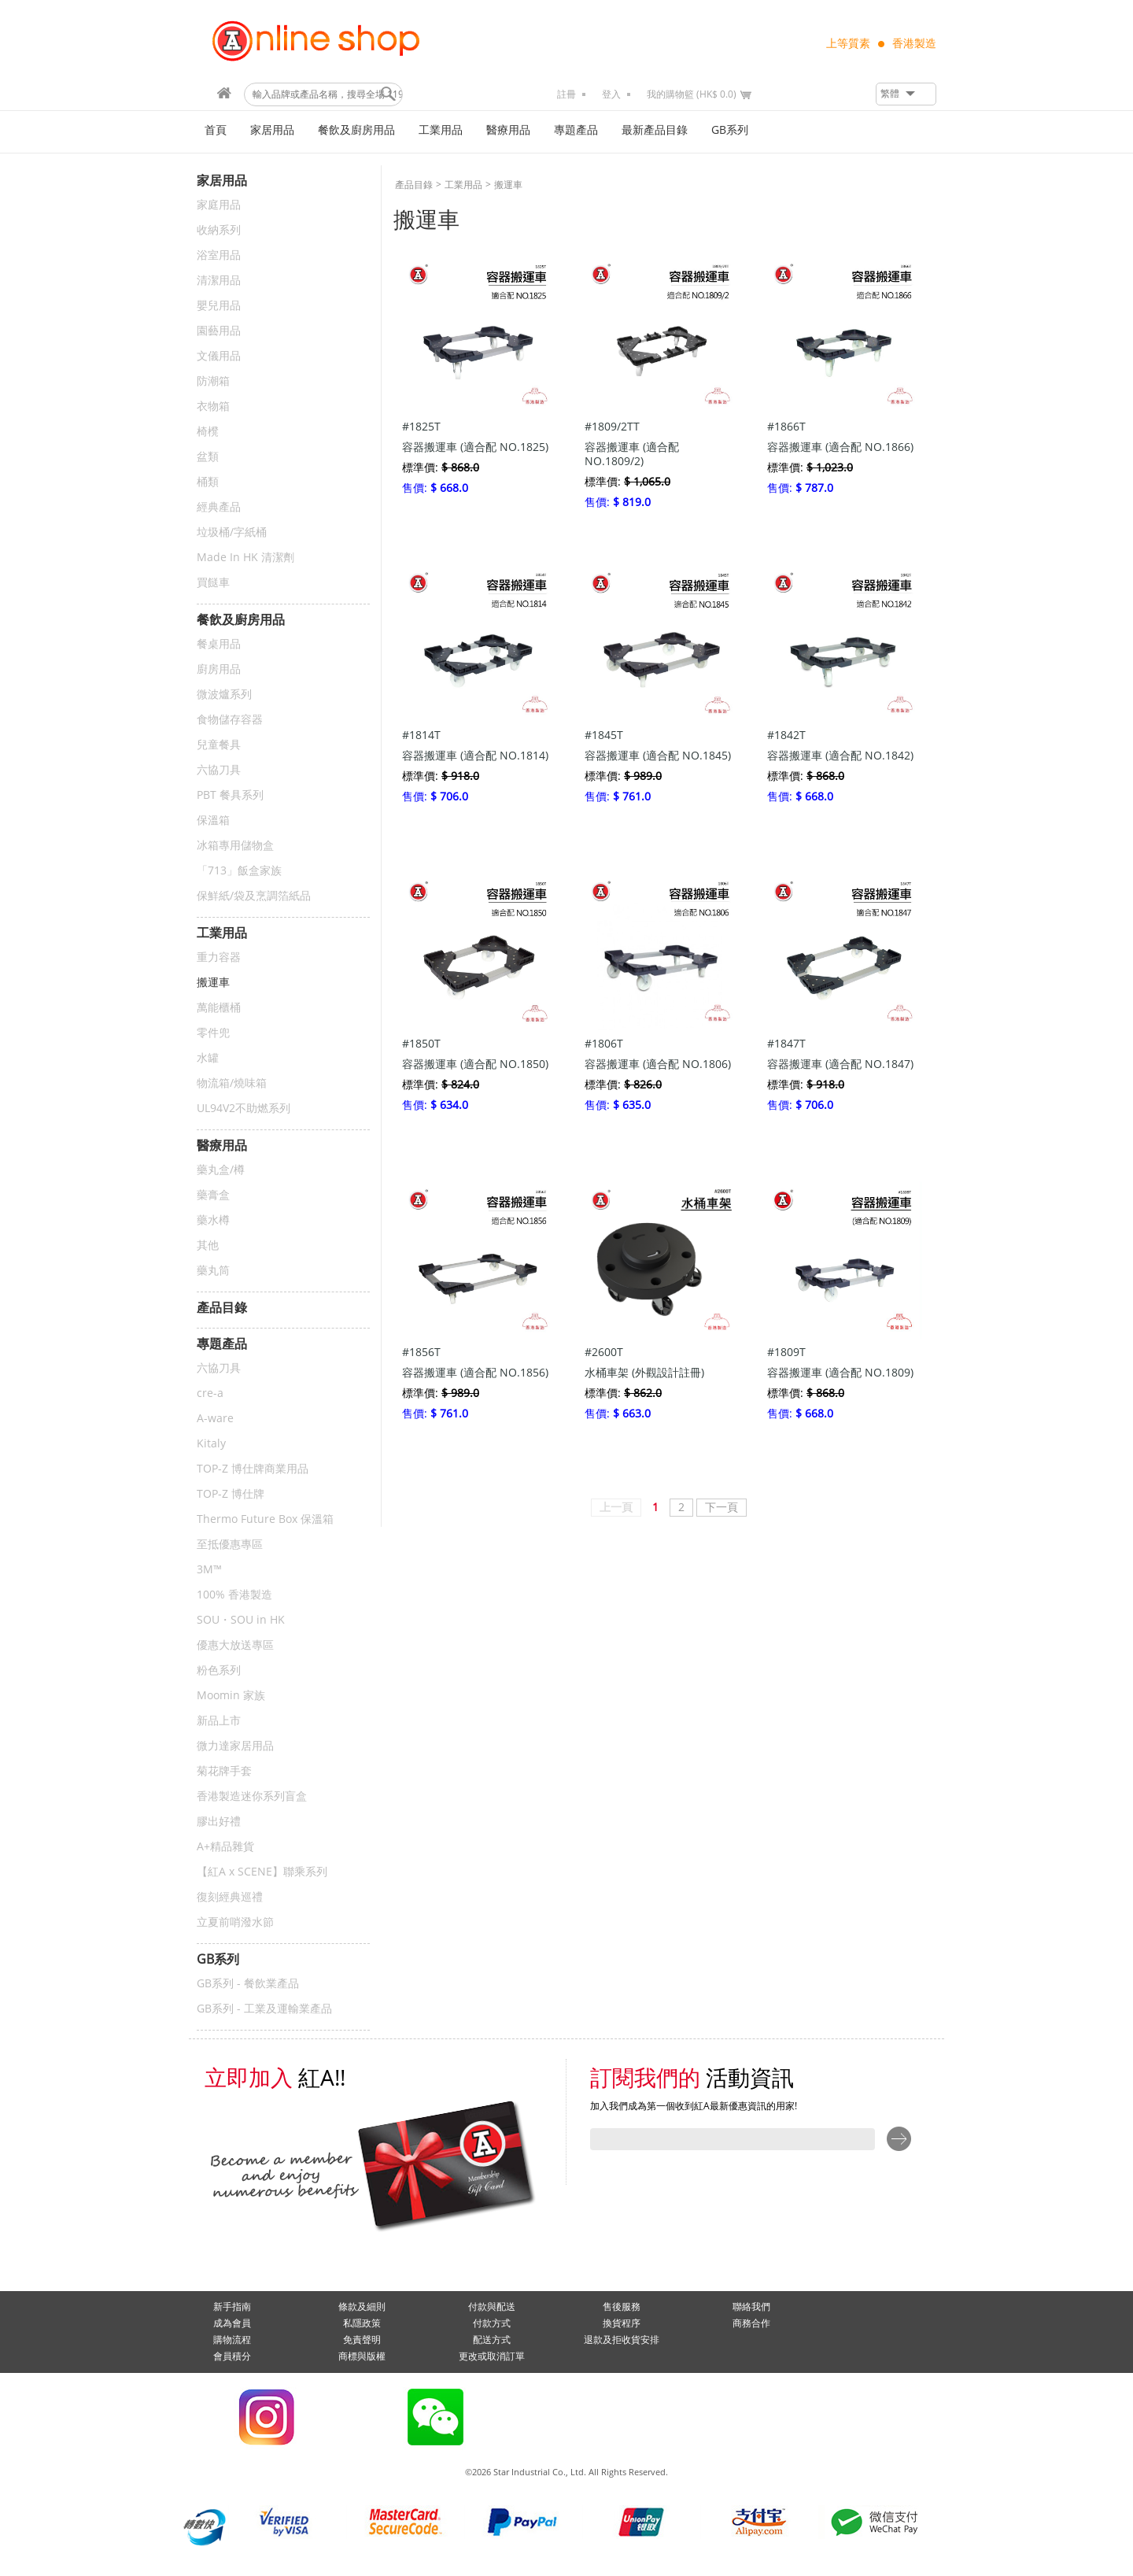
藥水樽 (213, 1220)
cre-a (210, 1393)
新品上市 (219, 1721)
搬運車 (213, 982)
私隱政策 (362, 2323)
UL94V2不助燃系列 (243, 1108)
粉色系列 (219, 1670)
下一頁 (721, 1507)
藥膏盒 (213, 1195)
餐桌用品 (219, 644)
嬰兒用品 (219, 305)
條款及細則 (362, 2306)
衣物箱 (213, 406)
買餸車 (213, 582)
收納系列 (219, 230)
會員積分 (232, 2356)
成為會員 (232, 2323)
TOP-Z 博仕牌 (230, 1494)
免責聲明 (362, 2339)
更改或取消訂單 (492, 2356)
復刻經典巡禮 (230, 1897)
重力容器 (219, 957)
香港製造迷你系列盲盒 (252, 1796)
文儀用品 (219, 356)
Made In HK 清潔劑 (245, 557)
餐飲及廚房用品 (356, 130)
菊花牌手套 (224, 1771)
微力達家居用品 (235, 1746)
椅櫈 (208, 431)
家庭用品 (219, 205)
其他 (208, 1245)
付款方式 (492, 2323)
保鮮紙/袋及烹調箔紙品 (254, 896)
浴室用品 (219, 255)
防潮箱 (213, 381)
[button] (906, 94)
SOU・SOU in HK (241, 1620)
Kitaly (211, 1444)
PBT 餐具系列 (230, 795)
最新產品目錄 (655, 130)
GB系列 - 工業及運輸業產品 (264, 2009)
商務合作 (751, 2323)
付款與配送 (491, 2306)
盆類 (208, 457)
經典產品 (219, 507)
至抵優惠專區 (230, 1544)
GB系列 (729, 130)
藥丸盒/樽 (221, 1170)
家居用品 (272, 130)
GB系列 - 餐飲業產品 (248, 1983)
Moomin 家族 (231, 1695)
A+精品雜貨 (225, 1846)
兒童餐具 (219, 745)
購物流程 (232, 2339)
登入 (611, 94)
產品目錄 (414, 184)
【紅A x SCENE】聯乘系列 (262, 1872)
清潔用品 (219, 280)
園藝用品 (219, 331)
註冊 (566, 94)
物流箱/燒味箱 (232, 1083)
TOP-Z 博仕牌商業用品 (252, 1469)
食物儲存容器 (230, 719)
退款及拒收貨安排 (621, 2339)
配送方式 (492, 2339)
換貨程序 (621, 2323)
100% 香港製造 (234, 1595)
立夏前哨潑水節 (235, 1922)
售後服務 (621, 2306)
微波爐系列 (224, 694)
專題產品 (576, 130)
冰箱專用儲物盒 (235, 845)
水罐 (208, 1058)
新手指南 (232, 2306)
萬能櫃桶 (219, 1008)
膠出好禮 (219, 1821)
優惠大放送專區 (235, 1645)
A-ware (215, 1418)
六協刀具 (219, 770)
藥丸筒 (213, 1270)
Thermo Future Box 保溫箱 (265, 1519)
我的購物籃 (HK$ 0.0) (691, 94)
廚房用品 (219, 669)
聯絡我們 (751, 2306)
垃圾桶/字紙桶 (232, 532)
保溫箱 (213, 820)
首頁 (216, 130)
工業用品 (441, 130)
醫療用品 (508, 130)
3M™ (209, 1569)
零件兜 (213, 1033)
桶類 (208, 482)
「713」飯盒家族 (239, 871)
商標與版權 (362, 2356)
